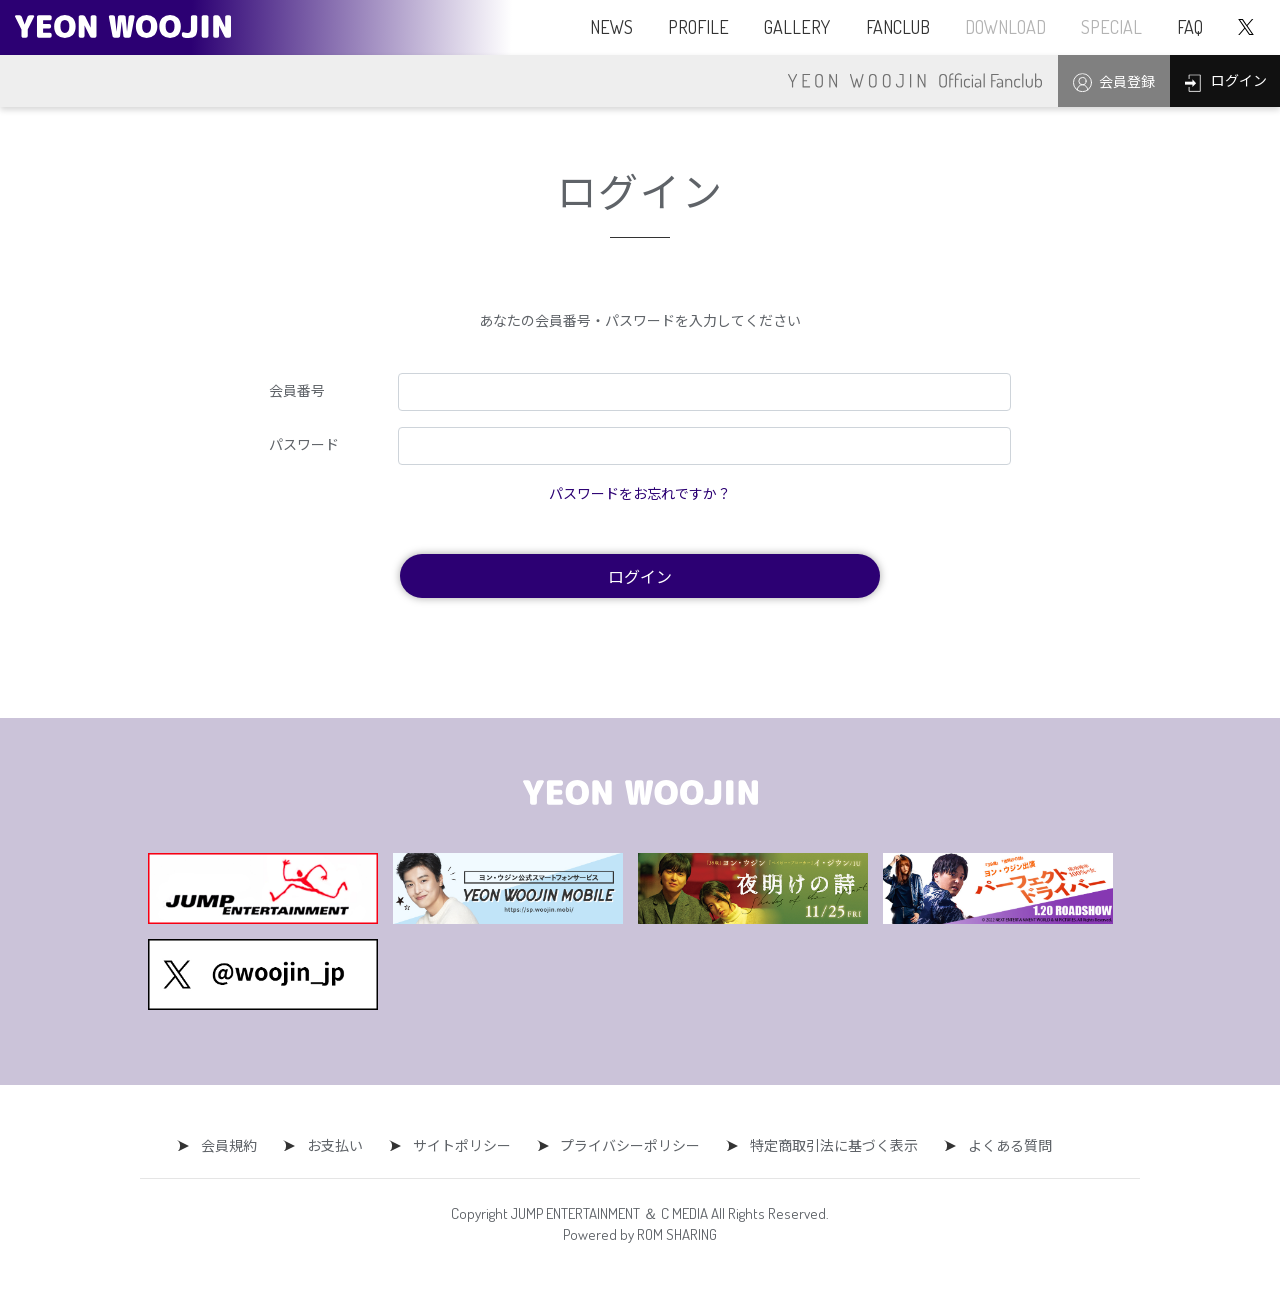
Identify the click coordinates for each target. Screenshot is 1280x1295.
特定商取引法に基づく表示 (825, 1145)
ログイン (640, 576)
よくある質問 (996, 1145)
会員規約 (239, 1145)
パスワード (304, 444)
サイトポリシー (462, 1145)
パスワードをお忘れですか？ (640, 493)
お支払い (340, 1145)
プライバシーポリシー (626, 1145)
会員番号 (297, 390)
